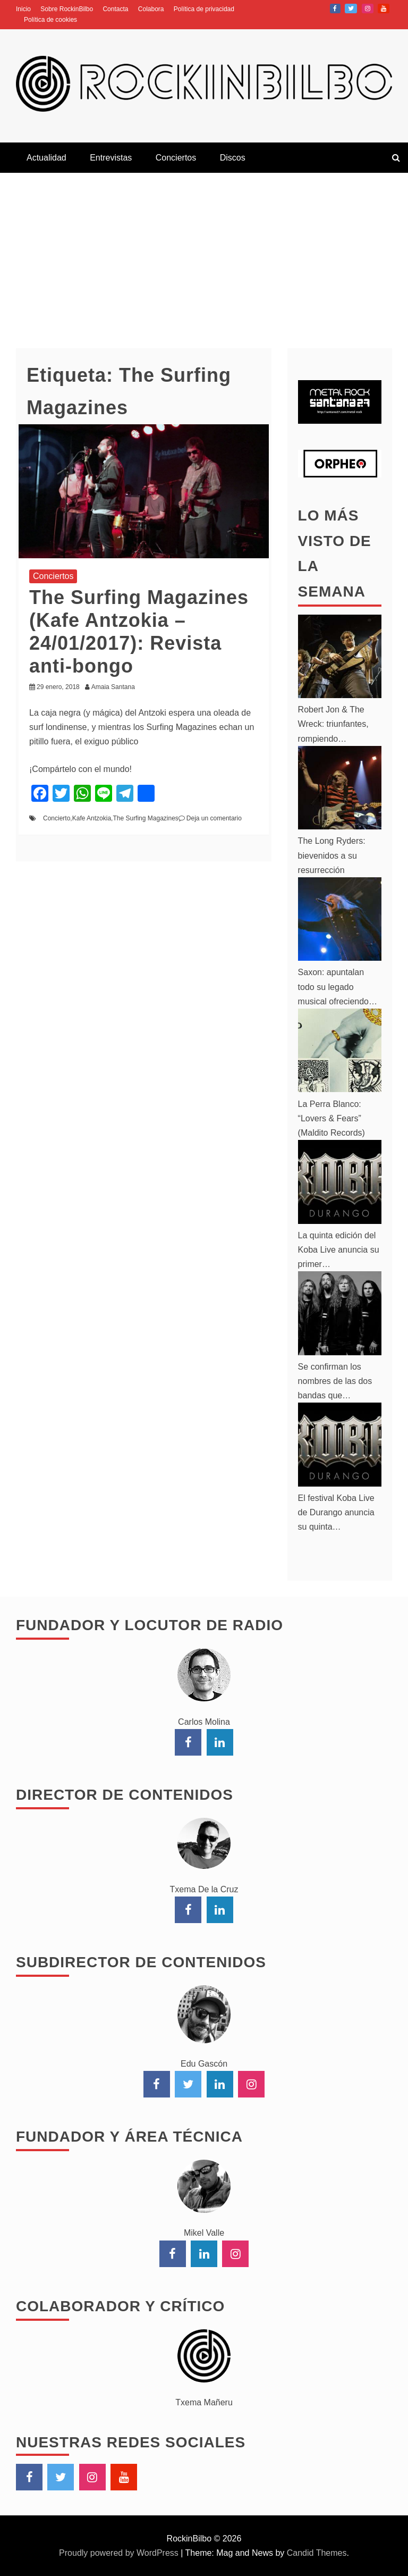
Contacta (115, 9)
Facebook (335, 8)
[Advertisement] (204, 252)
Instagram (367, 8)
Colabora (151, 9)
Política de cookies (50, 19)
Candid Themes (317, 2552)
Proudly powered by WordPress (120, 2552)
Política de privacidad (204, 9)
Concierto (56, 818)
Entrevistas (111, 157)
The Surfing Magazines (145, 818)
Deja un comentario (214, 818)
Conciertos (176, 157)
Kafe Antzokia (91, 818)
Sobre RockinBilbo (66, 9)
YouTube (383, 8)
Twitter (351, 8)
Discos (232, 157)
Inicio (23, 9)
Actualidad (46, 157)
